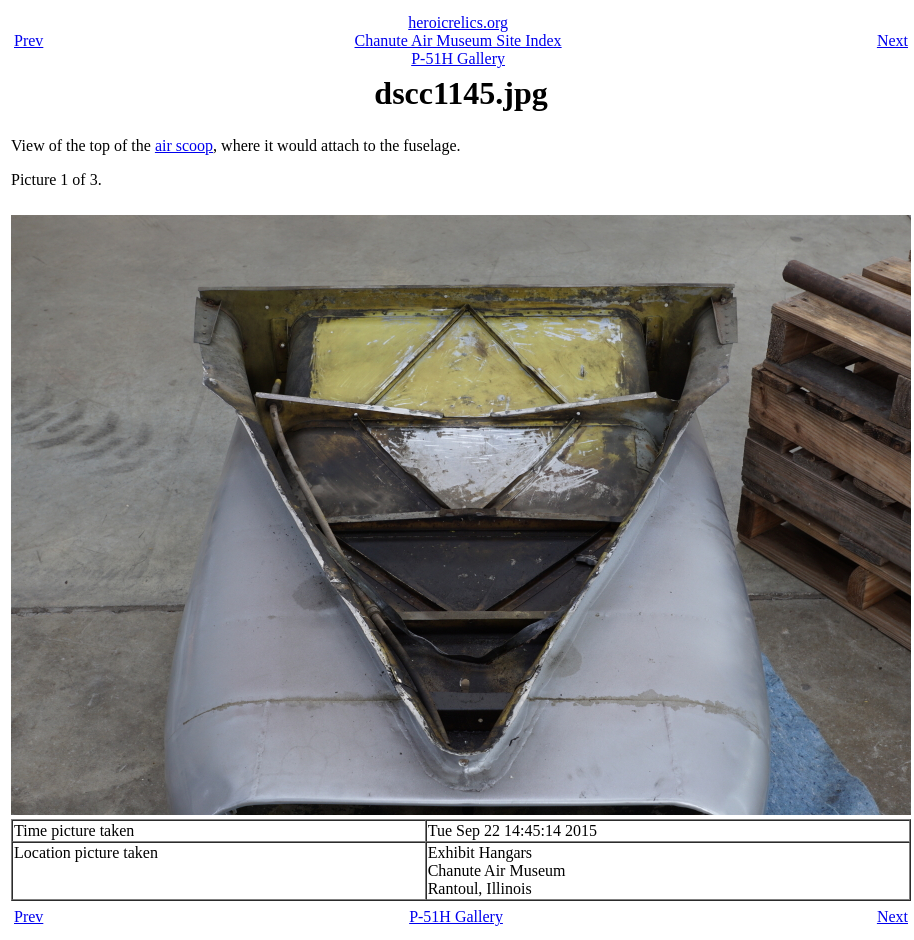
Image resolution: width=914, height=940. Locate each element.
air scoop (184, 145)
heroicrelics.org (458, 22)
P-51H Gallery (458, 58)
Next (892, 40)
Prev (28, 40)
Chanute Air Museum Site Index (458, 40)
